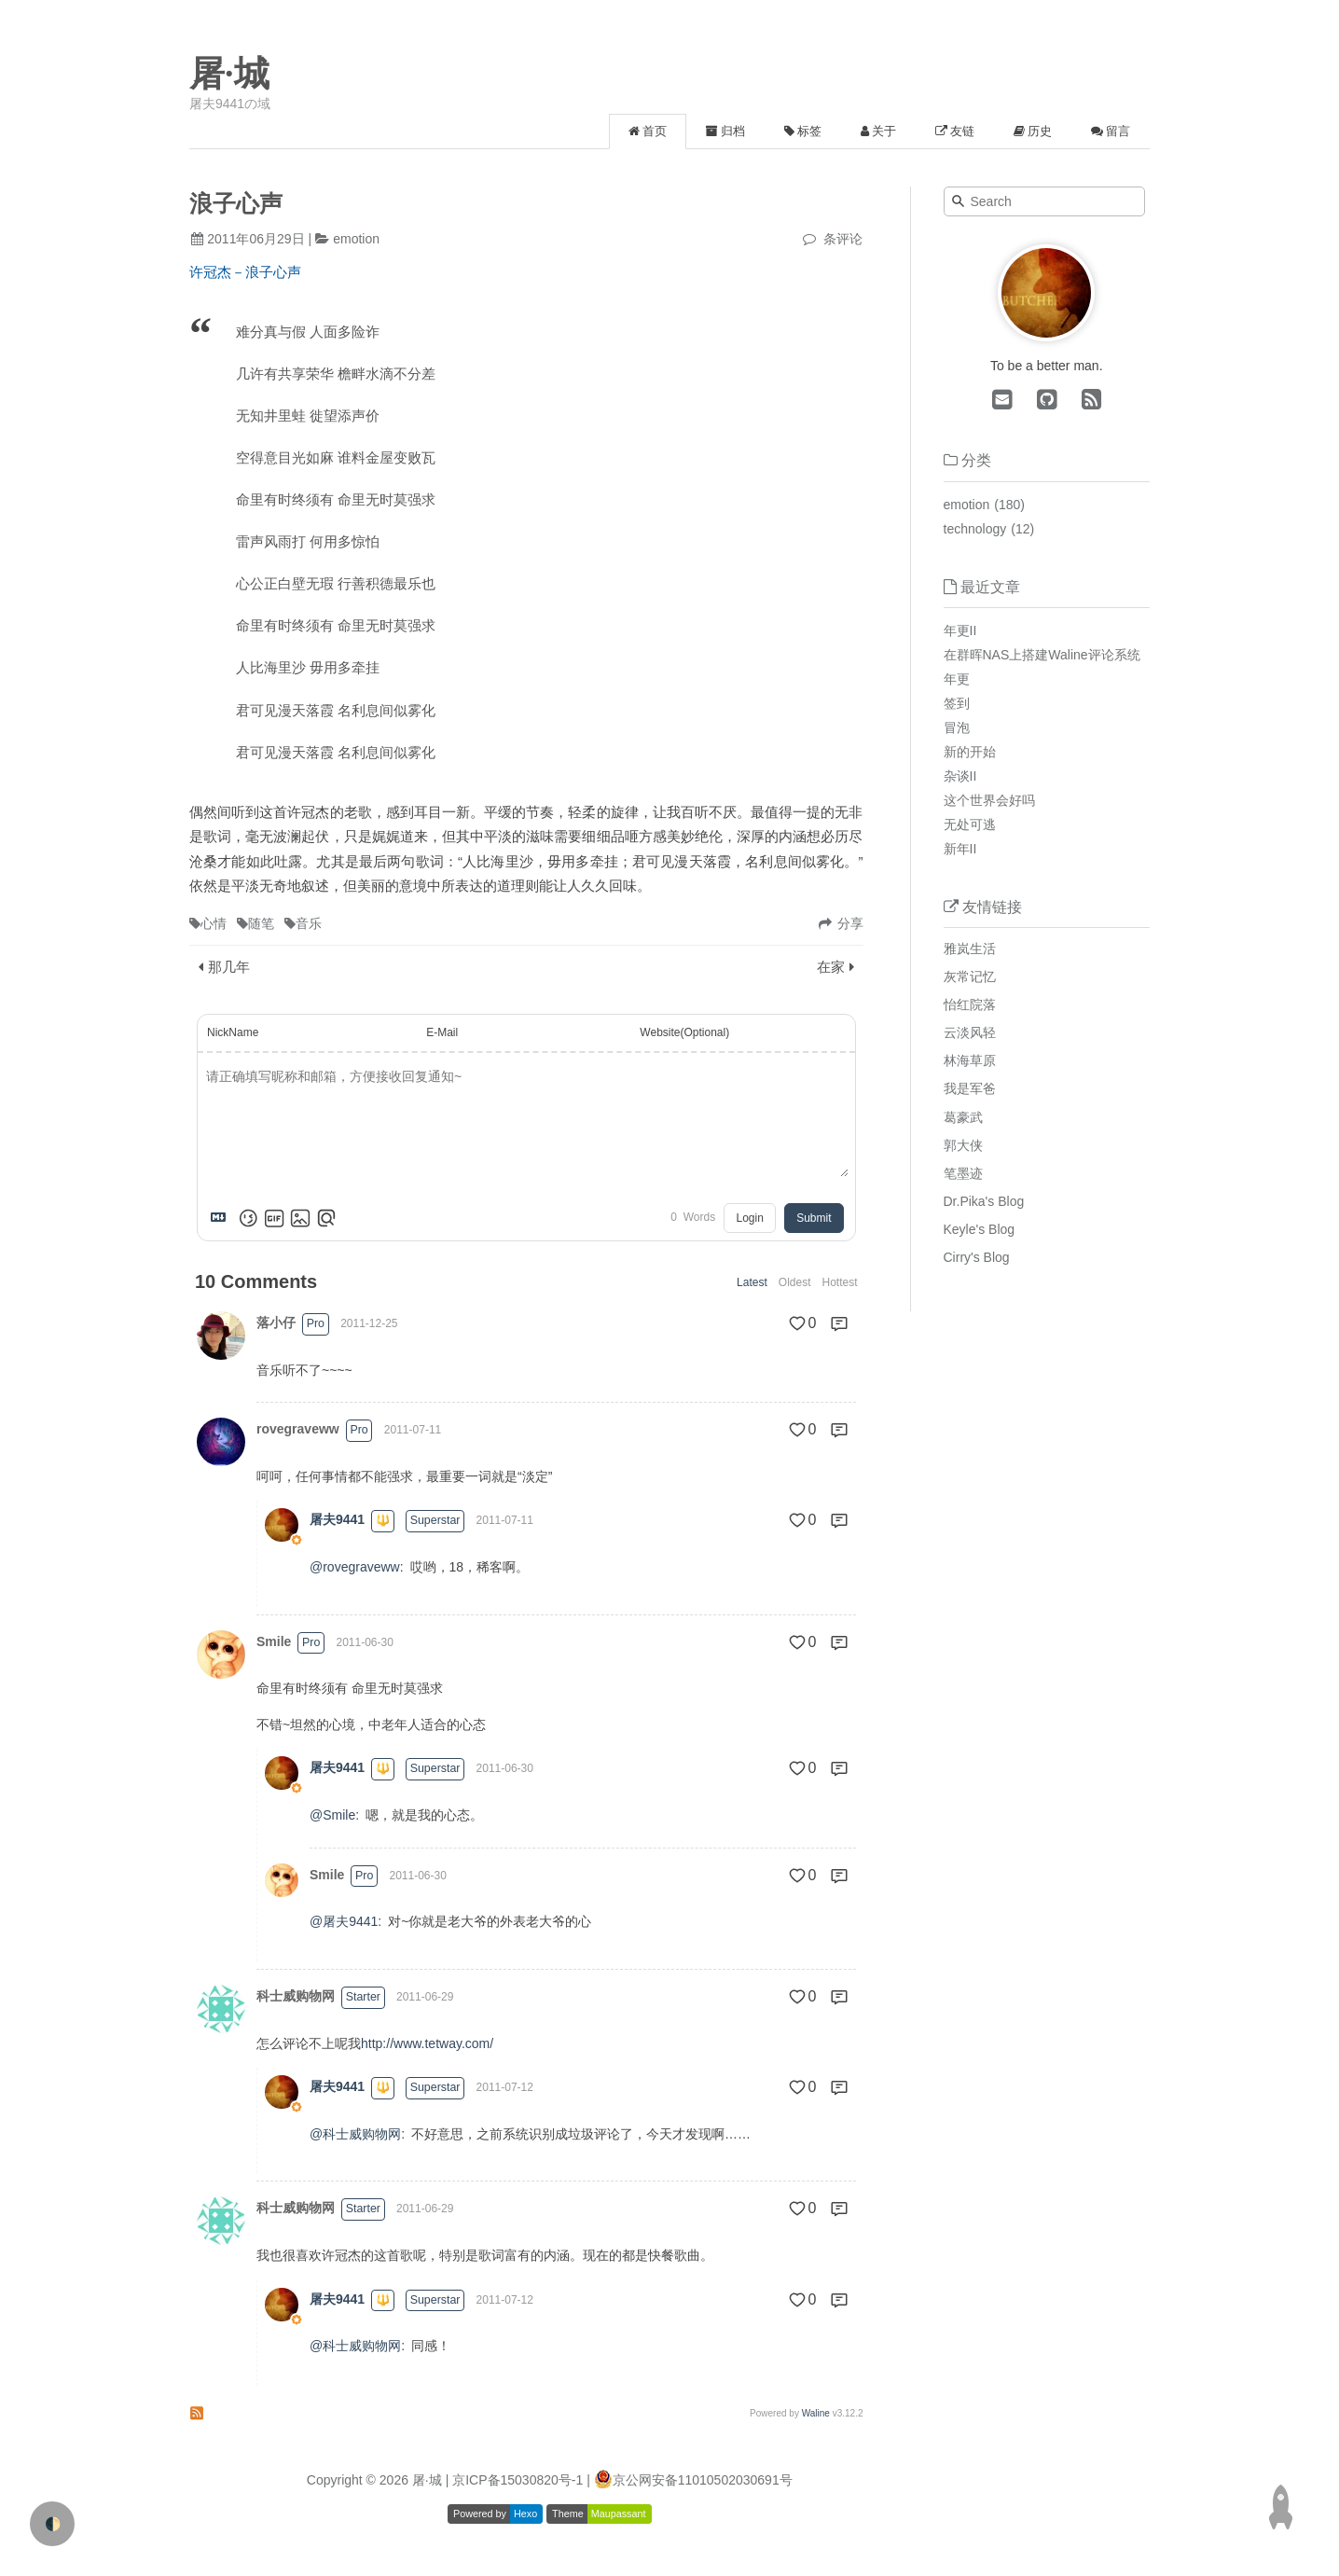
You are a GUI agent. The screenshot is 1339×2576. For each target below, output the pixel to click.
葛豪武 (963, 1117)
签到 (957, 703)
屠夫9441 (337, 1519)
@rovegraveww (355, 1566)
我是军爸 (970, 1088)
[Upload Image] (300, 1218)
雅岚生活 (970, 948)
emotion (356, 238)
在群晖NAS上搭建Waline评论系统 (1042, 654)
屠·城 (229, 73)
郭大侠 (963, 1145)
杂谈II (960, 776)
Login (749, 1218)
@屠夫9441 (344, 1921)
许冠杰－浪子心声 (245, 272)
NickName (232, 1032)
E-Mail (442, 1032)
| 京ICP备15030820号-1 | (520, 2479)
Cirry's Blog (977, 1257)
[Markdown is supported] (222, 1218)
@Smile (332, 1814)
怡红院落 (970, 1004)
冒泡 (957, 727)
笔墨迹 (963, 1173)
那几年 (229, 967)
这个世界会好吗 (989, 800)
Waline (816, 2413)
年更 (957, 679)
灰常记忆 (970, 976)
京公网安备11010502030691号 (703, 2479)
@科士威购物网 (355, 2133)
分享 (850, 923)
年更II (960, 630)
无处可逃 (970, 824)
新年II (960, 848)
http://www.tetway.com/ (427, 2043)
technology (975, 528)
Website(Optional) (684, 1032)
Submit (813, 1218)
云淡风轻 (970, 1032)
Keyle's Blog (979, 1229)
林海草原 (970, 1060)
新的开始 (970, 751)
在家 (831, 967)
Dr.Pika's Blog (984, 1201)
